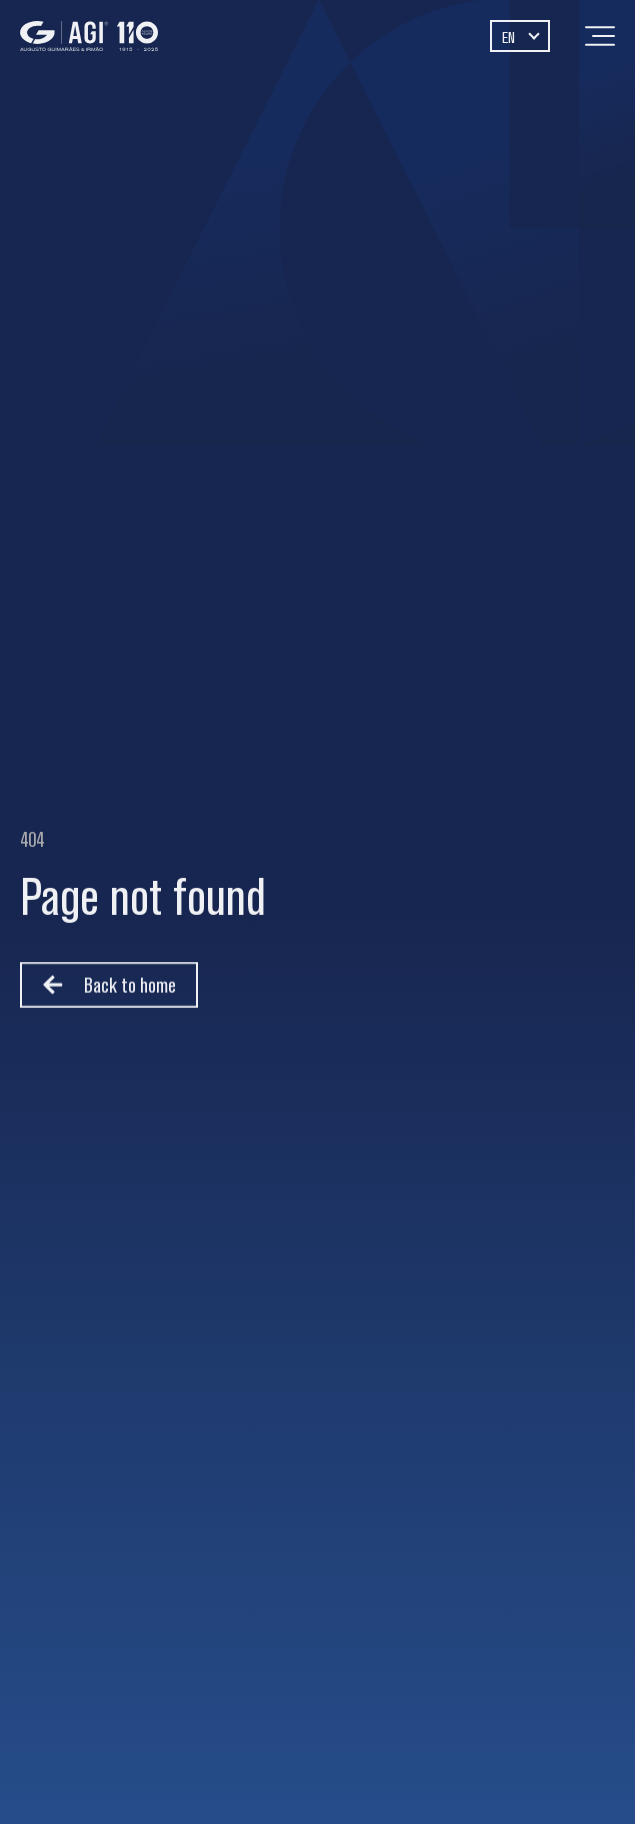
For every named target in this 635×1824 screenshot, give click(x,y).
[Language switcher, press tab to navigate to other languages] (520, 36)
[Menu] (600, 36)
